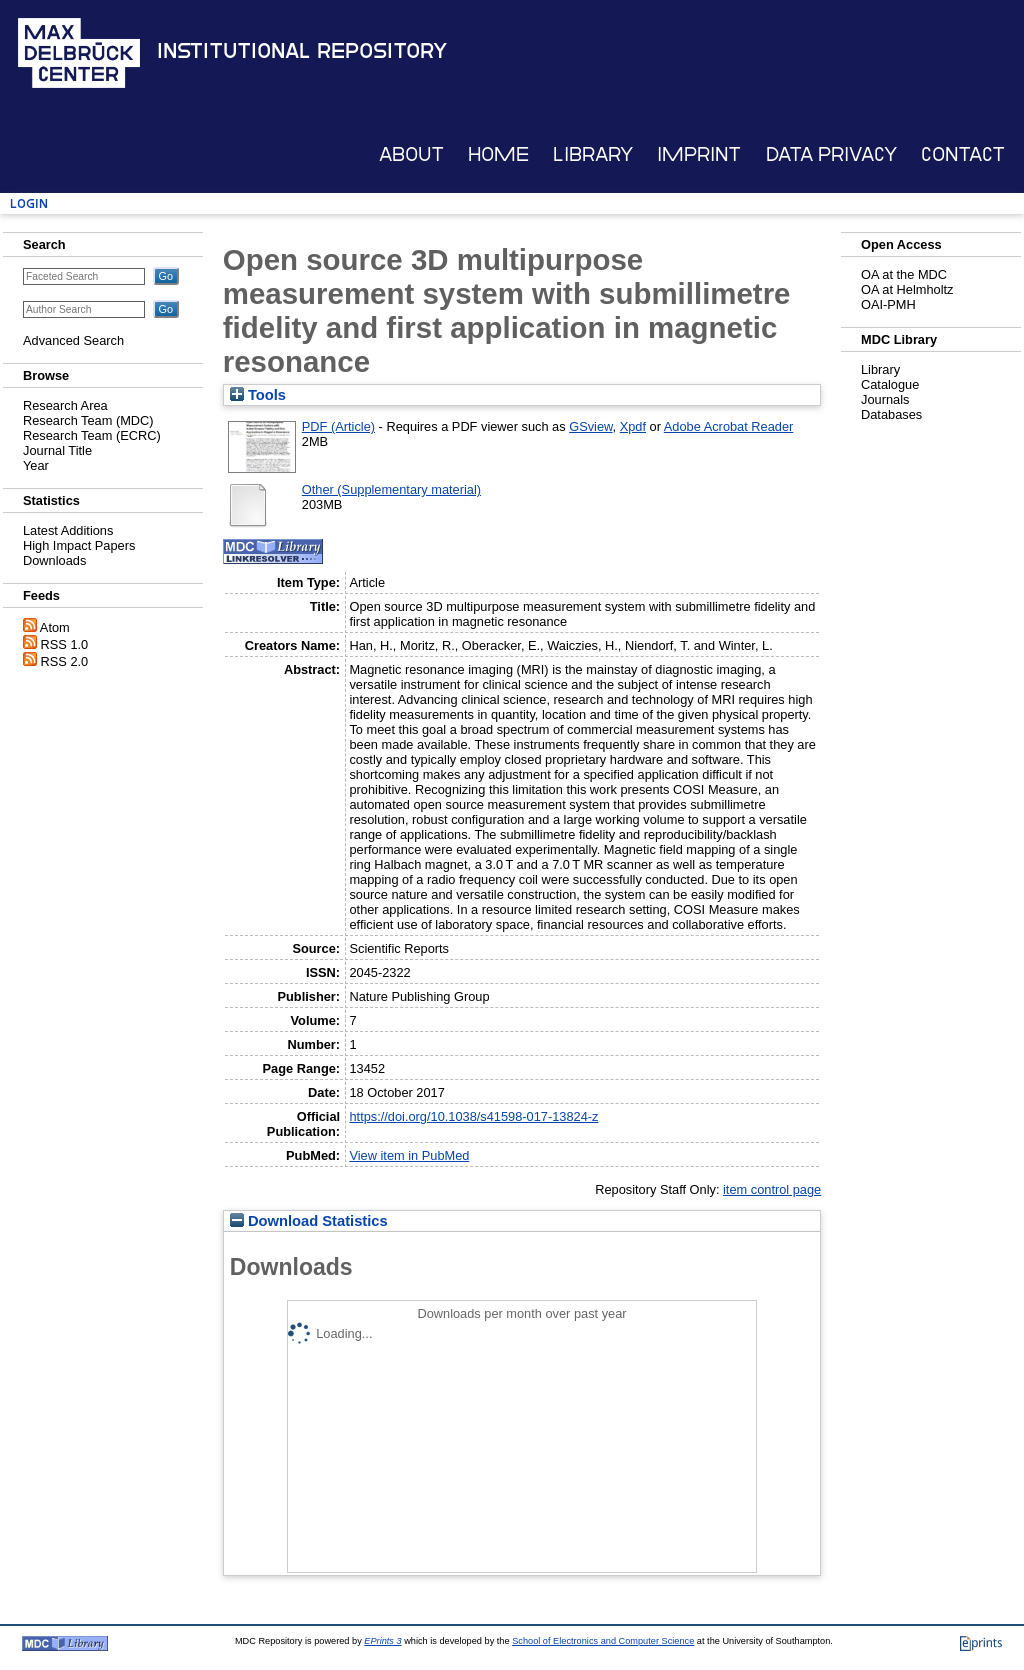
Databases (891, 414)
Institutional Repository (302, 51)
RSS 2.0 (65, 661)
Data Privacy (831, 154)
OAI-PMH (888, 304)
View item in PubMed (409, 1155)
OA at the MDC (904, 274)
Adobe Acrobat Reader (728, 426)
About (411, 154)
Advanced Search (73, 340)
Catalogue (890, 384)
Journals (885, 399)
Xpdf (633, 426)
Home (498, 154)
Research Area (65, 405)
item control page (772, 1189)
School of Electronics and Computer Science (603, 1641)
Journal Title (57, 450)
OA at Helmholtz (907, 289)
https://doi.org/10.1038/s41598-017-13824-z (473, 1116)
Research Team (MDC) (88, 420)
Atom (55, 627)
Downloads (54, 560)
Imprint (699, 154)
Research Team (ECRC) (92, 435)
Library (593, 154)
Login (29, 203)
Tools (258, 395)
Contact (963, 154)
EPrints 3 (382, 1641)
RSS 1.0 (65, 644)
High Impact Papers (79, 545)
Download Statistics (309, 1221)
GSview (590, 426)
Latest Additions (68, 530)
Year (36, 465)
